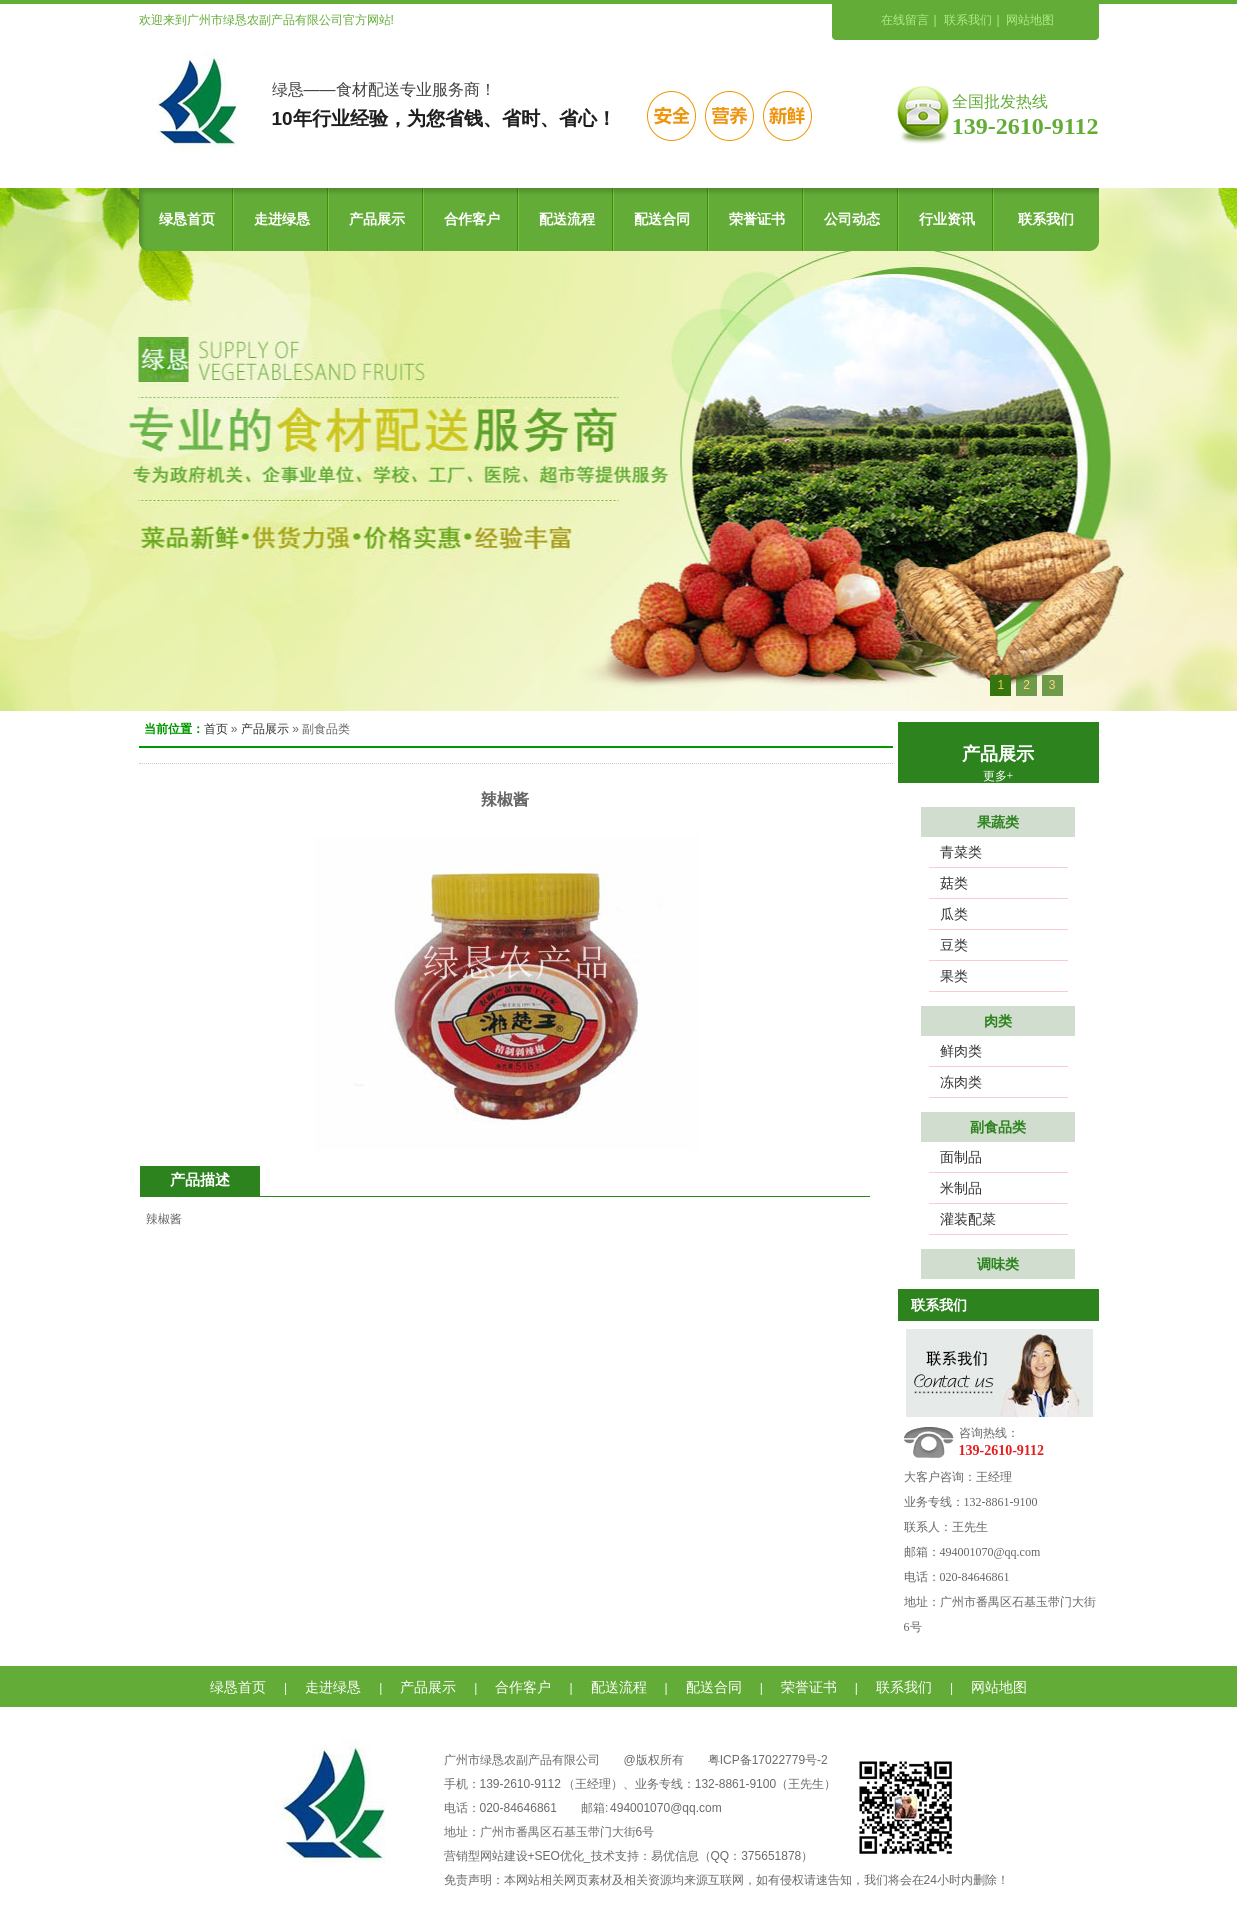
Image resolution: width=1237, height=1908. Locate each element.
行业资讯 (947, 219)
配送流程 (567, 219)
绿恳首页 (187, 219)
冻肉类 (961, 1082)
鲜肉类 (961, 1051)
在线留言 (905, 20)
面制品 (961, 1157)
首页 (216, 729)
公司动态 (852, 219)
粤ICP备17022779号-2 (768, 1760)
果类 (954, 976)
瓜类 (954, 914)
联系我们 (968, 20)
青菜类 (961, 852)
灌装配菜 (968, 1219)
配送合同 (662, 219)
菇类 (954, 883)
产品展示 (377, 219)
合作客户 (472, 219)
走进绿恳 (282, 219)
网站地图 (1030, 20)
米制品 (961, 1188)
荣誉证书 (757, 219)
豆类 (954, 945)
